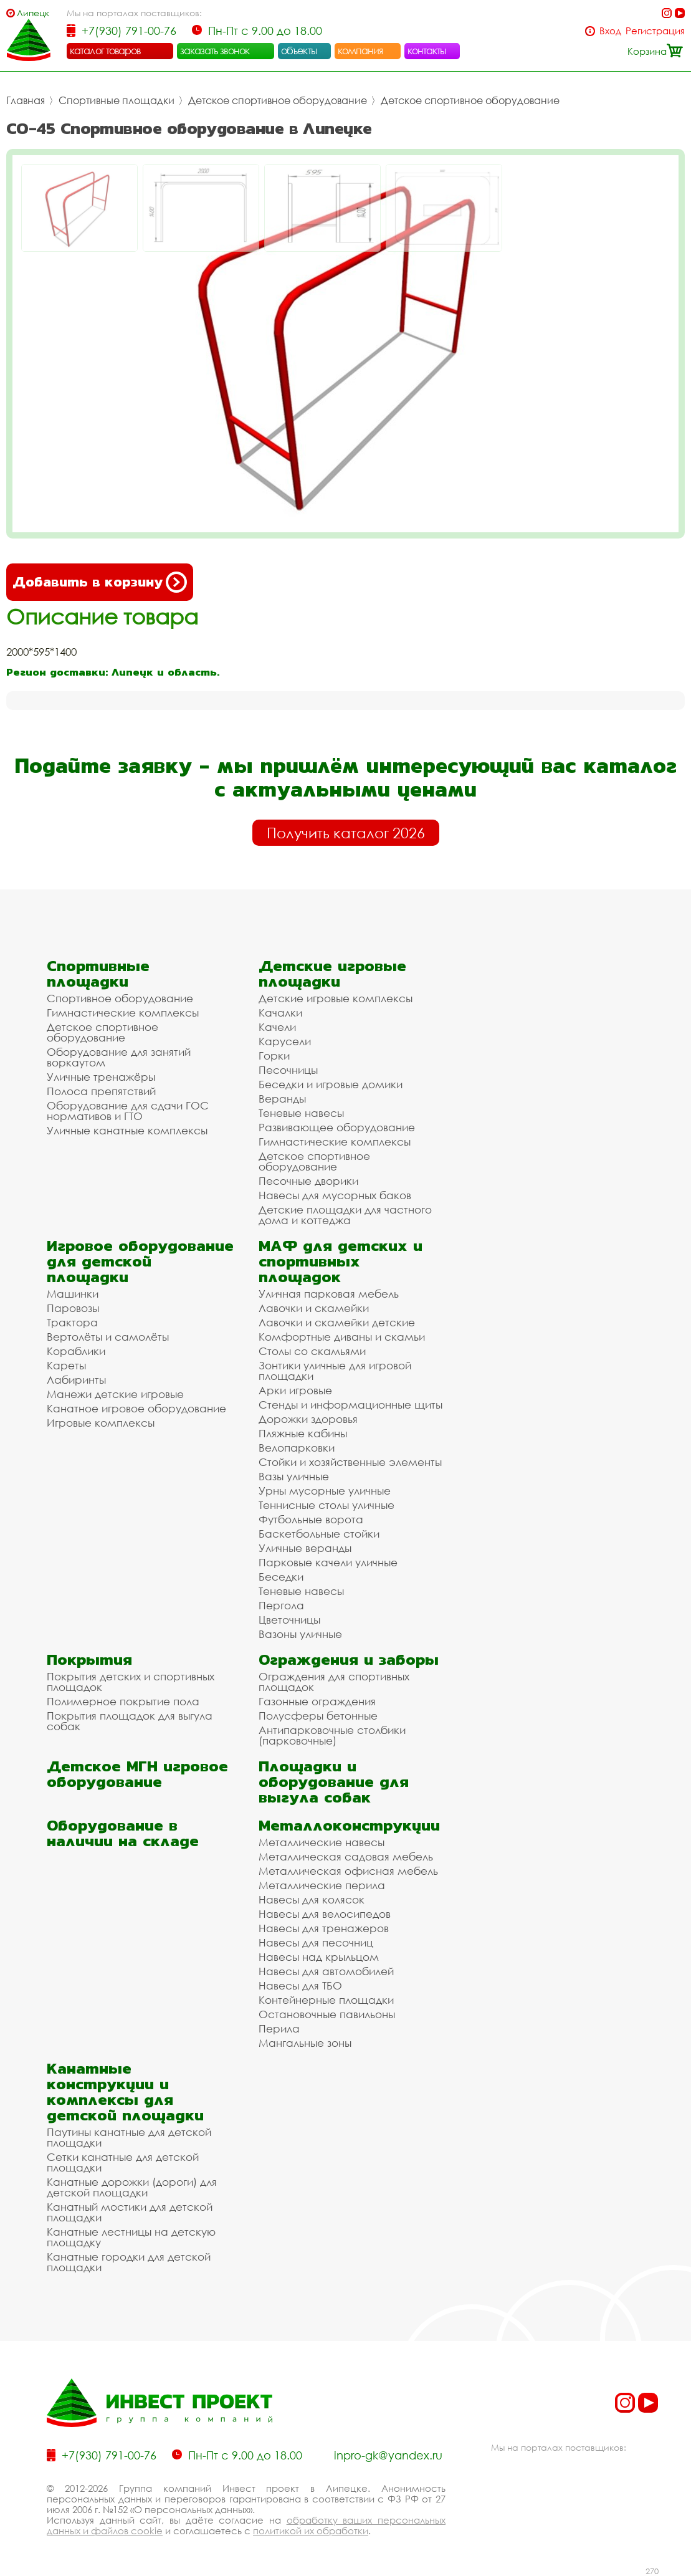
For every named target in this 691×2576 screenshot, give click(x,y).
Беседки (281, 1576)
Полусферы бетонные (318, 1715)
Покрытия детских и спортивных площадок (130, 1681)
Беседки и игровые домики (331, 1084)
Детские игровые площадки (332, 973)
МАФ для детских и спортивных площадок (340, 1261)
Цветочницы (289, 1619)
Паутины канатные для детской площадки (129, 2137)
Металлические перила (322, 1885)
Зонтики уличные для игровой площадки (335, 1370)
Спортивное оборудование (120, 998)
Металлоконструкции (349, 1825)
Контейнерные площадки (326, 1999)
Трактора (72, 1322)
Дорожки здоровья (308, 1419)
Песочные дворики (308, 1180)
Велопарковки (297, 1447)
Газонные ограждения (317, 1701)
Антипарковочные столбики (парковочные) (332, 1735)
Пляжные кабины (303, 1433)
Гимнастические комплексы (123, 1012)
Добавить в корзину (99, 582)
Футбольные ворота (311, 1519)
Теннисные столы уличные (326, 1505)
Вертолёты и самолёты (108, 1336)
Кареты (66, 1365)
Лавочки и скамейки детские (337, 1322)
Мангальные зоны (305, 2042)
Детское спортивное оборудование (277, 100)
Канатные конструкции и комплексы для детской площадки (125, 2092)
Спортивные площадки (116, 100)
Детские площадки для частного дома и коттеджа (345, 1214)
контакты (427, 50)
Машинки (72, 1293)
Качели (277, 1027)
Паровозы (73, 1308)
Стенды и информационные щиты (350, 1404)
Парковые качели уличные (328, 1562)
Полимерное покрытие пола (123, 1701)
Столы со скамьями (312, 1351)
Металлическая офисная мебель (348, 1870)
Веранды (282, 1098)
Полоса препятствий (101, 1091)
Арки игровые (295, 1390)
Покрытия (89, 1659)
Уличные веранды (305, 1548)
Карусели (285, 1041)
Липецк (33, 12)
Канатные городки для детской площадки (129, 2261)
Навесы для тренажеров (324, 1928)
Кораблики (76, 1351)
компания (360, 50)
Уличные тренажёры (101, 1076)
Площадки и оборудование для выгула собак (334, 1781)
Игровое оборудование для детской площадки (140, 1261)
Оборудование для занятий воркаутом (119, 1057)
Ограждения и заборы (349, 1659)
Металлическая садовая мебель (346, 1856)
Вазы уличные (294, 1476)
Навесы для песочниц (316, 1942)
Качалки (280, 1012)
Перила (279, 2028)
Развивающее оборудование (337, 1127)
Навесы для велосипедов (325, 1913)
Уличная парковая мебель (329, 1293)
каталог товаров (105, 50)
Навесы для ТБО (300, 1985)
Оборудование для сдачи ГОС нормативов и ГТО (128, 1110)
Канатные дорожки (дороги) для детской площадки (132, 2187)
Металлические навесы (321, 1842)
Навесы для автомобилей (326, 1971)
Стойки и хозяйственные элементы (350, 1462)
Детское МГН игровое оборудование (137, 1773)
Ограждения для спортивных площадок (334, 1681)
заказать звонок (215, 50)
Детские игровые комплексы (335, 998)
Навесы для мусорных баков (335, 1195)
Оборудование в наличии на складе (123, 1833)
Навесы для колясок (312, 1899)
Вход (610, 31)
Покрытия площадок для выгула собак (129, 1720)
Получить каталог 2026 (346, 832)
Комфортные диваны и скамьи (342, 1336)
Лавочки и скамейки (314, 1308)
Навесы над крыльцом (319, 1956)
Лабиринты (76, 1379)
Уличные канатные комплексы (127, 1130)
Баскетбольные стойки (319, 1533)
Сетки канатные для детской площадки (123, 2162)
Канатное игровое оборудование (136, 1408)
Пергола (281, 1605)
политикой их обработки (310, 2530)
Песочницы (288, 1070)
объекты (299, 50)
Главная (25, 100)
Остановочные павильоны (327, 2014)
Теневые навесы (301, 1113)
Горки (274, 1055)
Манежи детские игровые (115, 1394)
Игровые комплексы (101, 1422)
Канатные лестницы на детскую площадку (131, 2237)
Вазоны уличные (300, 1634)
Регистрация (655, 31)
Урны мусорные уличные (325, 1490)
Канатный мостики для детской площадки (129, 2212)
